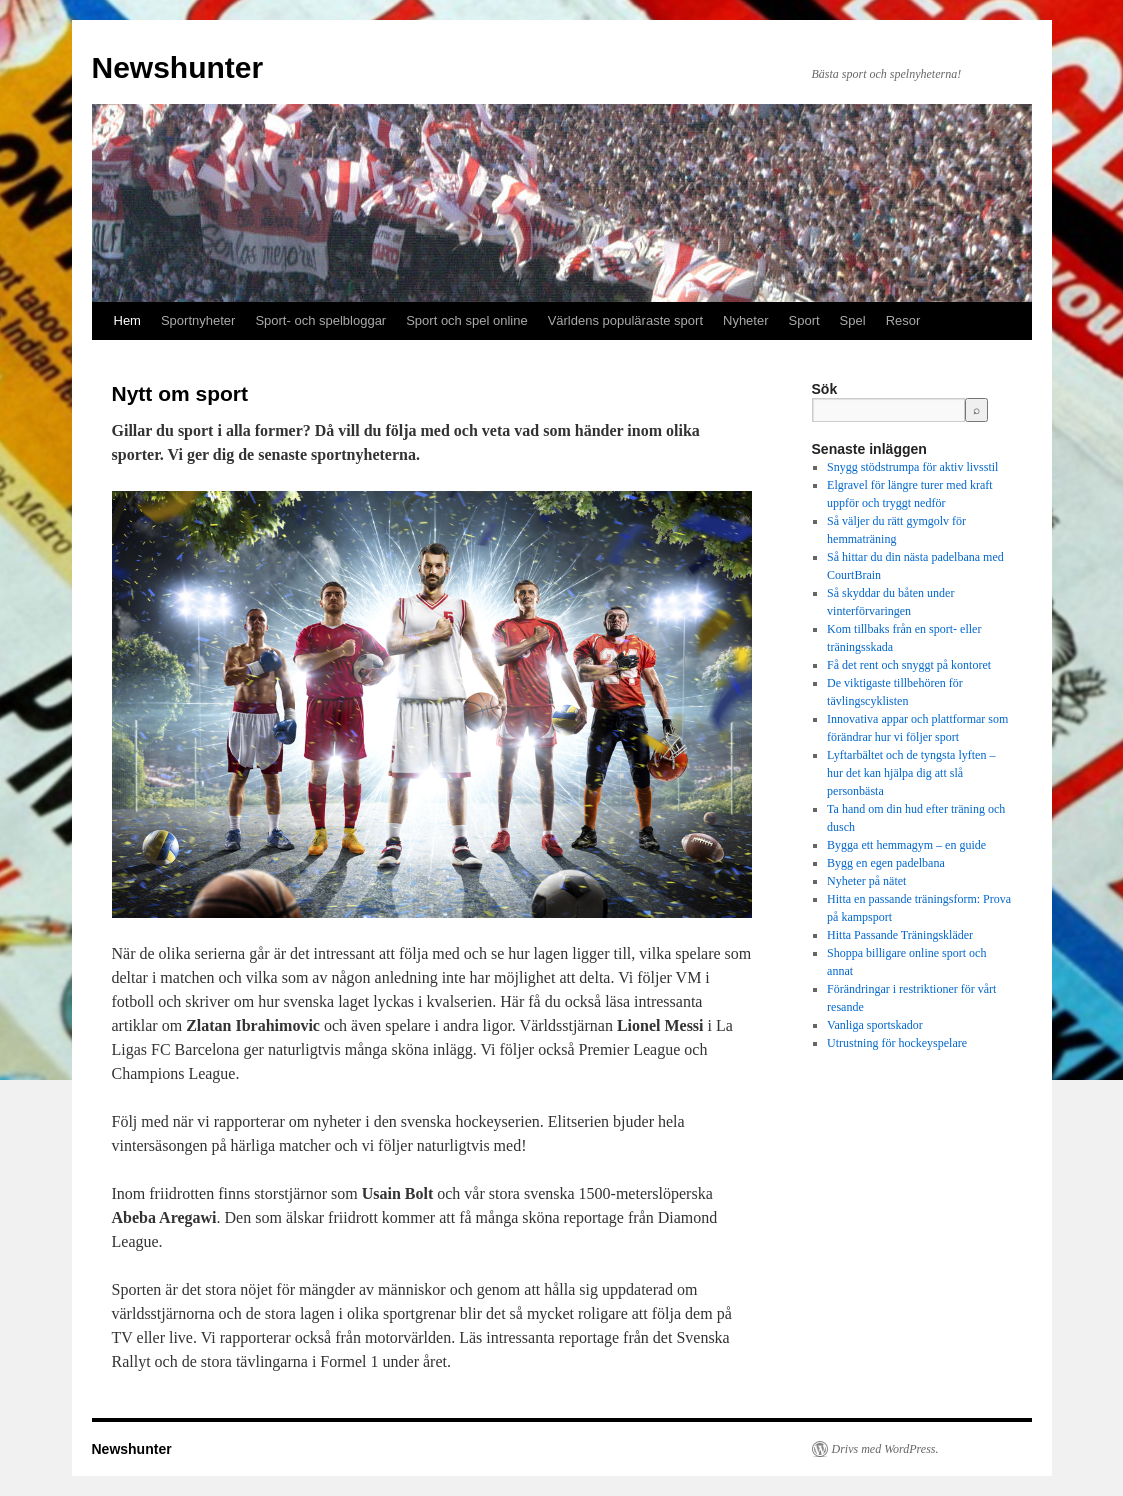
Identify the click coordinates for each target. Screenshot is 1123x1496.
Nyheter (746, 320)
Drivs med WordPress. (885, 1449)
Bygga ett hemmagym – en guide (906, 845)
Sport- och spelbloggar (320, 320)
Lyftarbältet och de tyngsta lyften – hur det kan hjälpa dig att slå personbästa (911, 773)
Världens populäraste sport (625, 320)
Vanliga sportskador (875, 1025)
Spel (853, 320)
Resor (903, 320)
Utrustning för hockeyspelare (897, 1043)
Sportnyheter (198, 320)
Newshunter (178, 67)
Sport (804, 320)
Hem (127, 320)
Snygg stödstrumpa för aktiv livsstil (912, 467)
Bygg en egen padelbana (886, 863)
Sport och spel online (466, 320)
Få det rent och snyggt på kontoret (909, 665)
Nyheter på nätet (866, 881)
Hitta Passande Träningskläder (900, 935)
